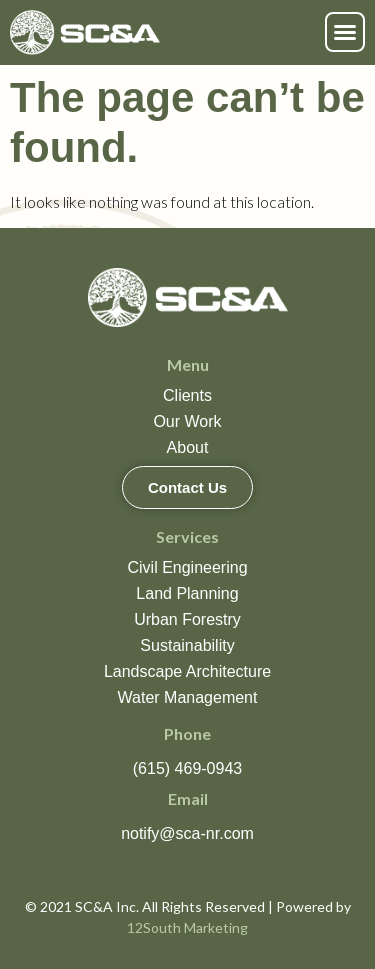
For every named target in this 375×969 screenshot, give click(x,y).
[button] (345, 32)
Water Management (188, 697)
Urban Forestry (187, 619)
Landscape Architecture (187, 671)
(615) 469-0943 (187, 768)
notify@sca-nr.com (187, 833)
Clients (187, 395)
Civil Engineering (187, 567)
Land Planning (187, 593)
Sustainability (187, 645)
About (188, 447)
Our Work (187, 421)
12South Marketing (187, 927)
